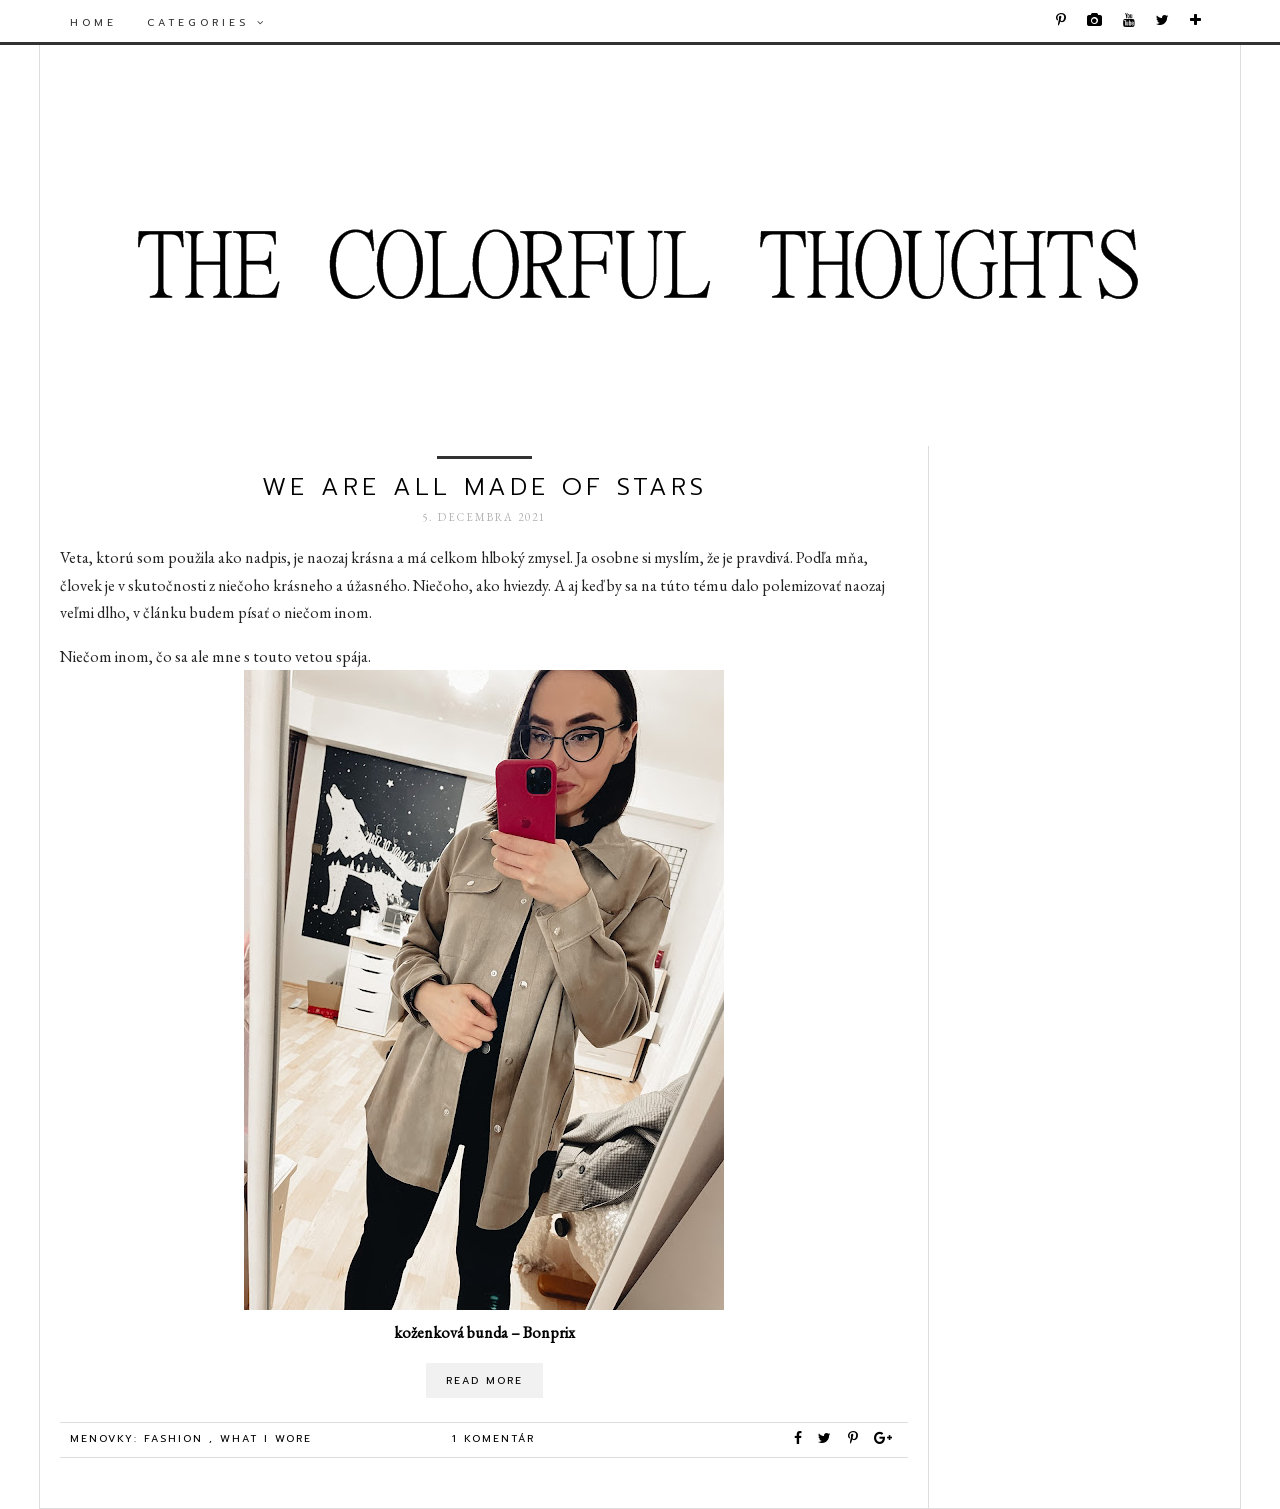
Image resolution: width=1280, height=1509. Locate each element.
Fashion (176, 1438)
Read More (484, 1380)
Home (93, 22)
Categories (207, 22)
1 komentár (493, 1438)
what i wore (266, 1438)
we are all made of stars (484, 487)
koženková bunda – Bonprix (484, 1332)
